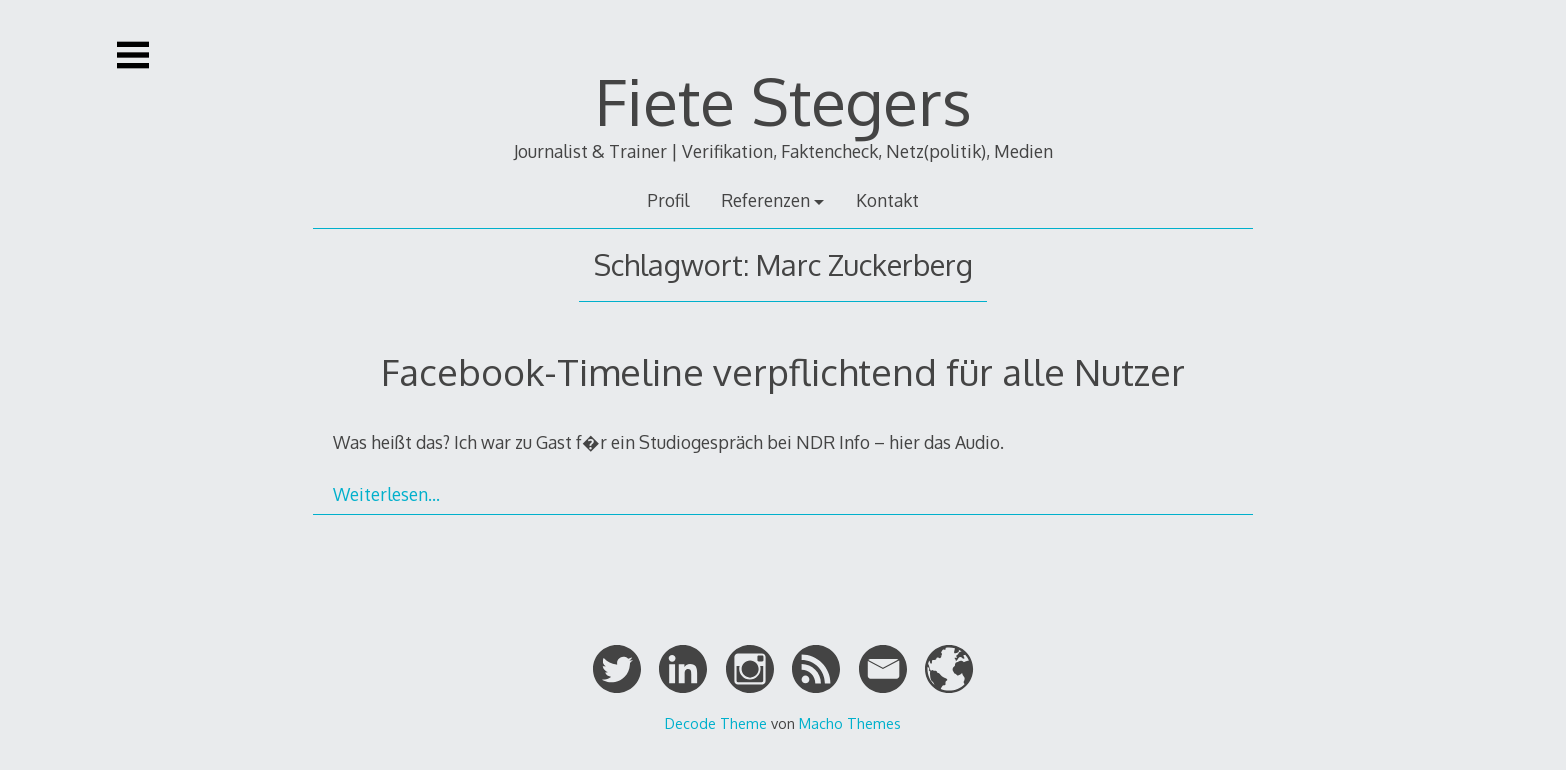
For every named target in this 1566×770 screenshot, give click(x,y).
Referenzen (765, 200)
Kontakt (887, 200)
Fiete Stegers (783, 100)
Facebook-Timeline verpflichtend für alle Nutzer (783, 371)
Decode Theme (716, 723)
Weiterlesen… (386, 494)
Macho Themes (850, 723)
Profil (668, 200)
